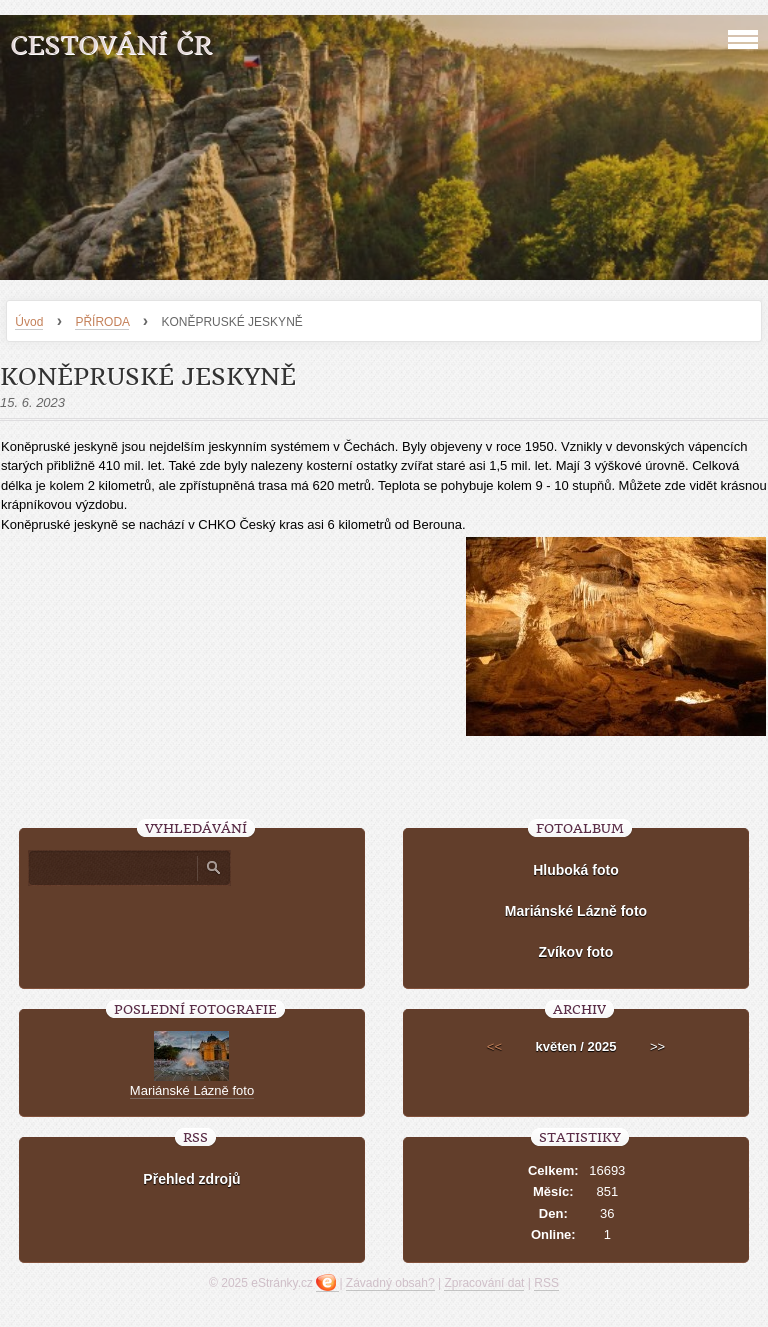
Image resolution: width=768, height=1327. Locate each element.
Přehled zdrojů (191, 1179)
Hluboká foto (576, 870)
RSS (546, 1283)
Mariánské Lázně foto (576, 911)
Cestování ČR (111, 45)
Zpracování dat (484, 1283)
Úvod (29, 322)
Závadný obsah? (390, 1283)
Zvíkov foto (576, 952)
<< (494, 1046)
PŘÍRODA (102, 322)
